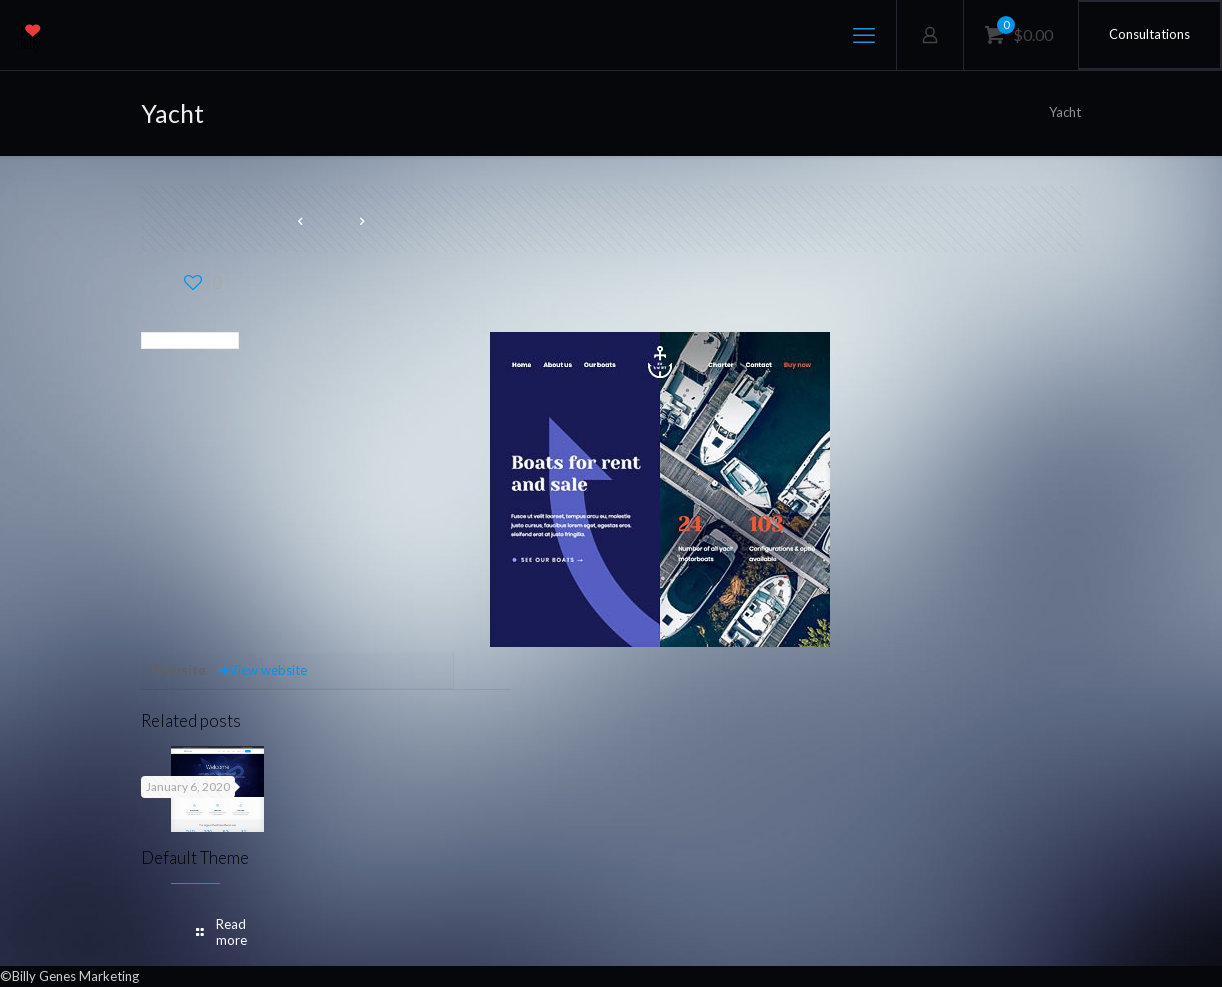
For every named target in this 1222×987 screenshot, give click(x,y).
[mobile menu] (864, 35)
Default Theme (195, 857)
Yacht (1065, 112)
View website (261, 670)
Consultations (1149, 34)
